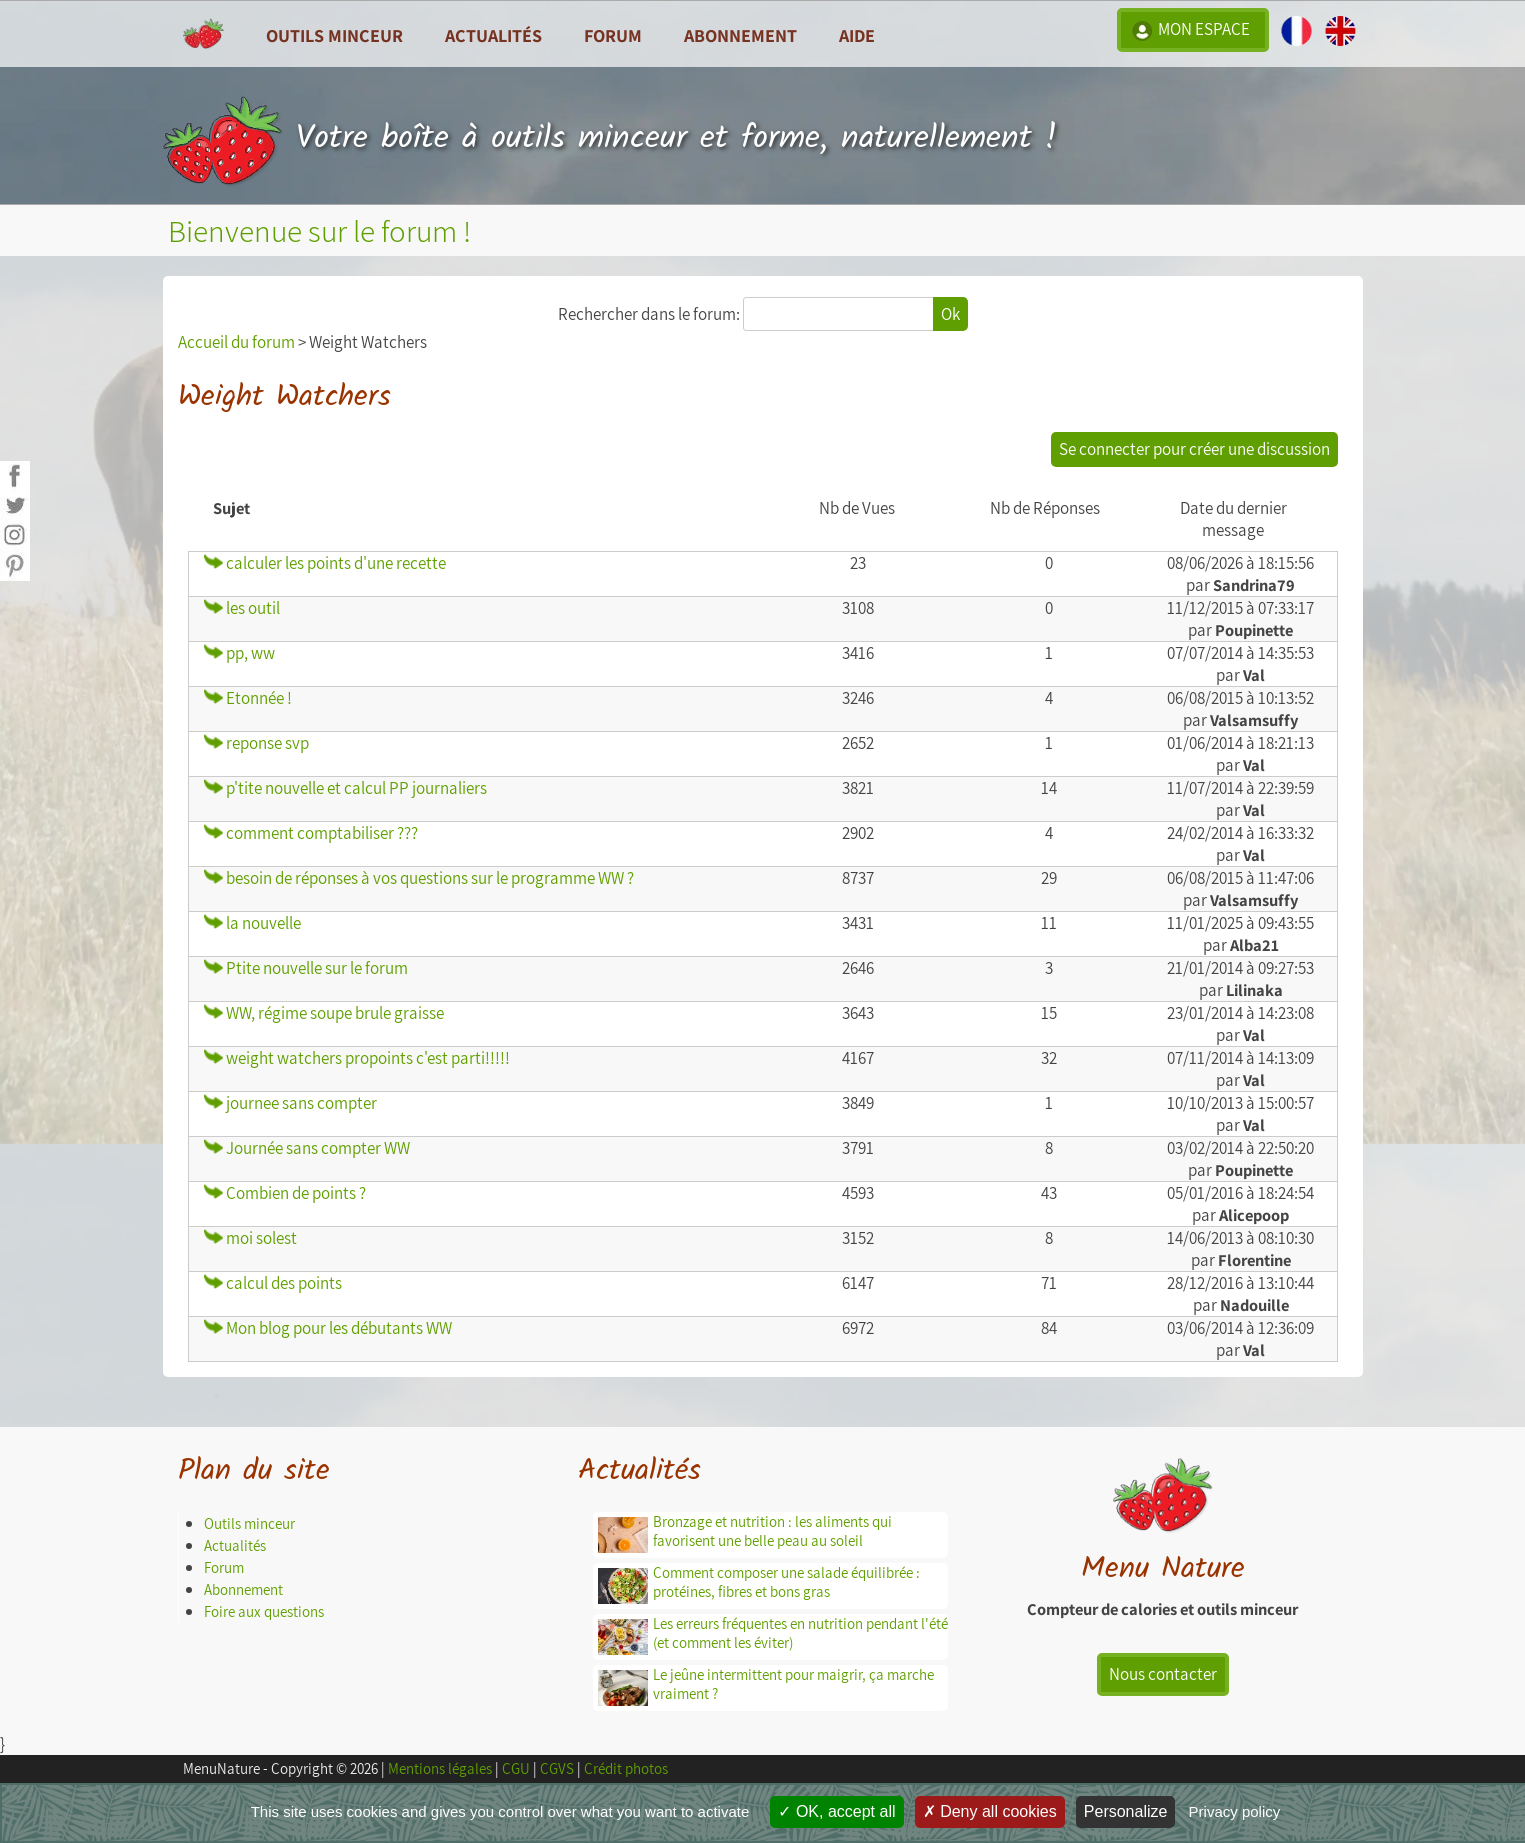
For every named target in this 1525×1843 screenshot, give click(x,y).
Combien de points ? (285, 1193)
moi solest (250, 1238)
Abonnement (740, 35)
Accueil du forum (236, 342)
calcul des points (273, 1283)
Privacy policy (1235, 1811)
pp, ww (239, 653)
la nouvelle (252, 923)
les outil (242, 608)
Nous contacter (1163, 1674)
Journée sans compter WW (307, 1148)
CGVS (557, 1768)
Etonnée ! (248, 698)
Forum (613, 35)
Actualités (235, 1545)
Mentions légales (440, 1768)
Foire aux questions (264, 1611)
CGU (516, 1768)
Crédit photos (626, 1768)
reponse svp (256, 743)
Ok (950, 314)
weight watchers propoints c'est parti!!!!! (357, 1058)
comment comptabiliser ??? (311, 833)
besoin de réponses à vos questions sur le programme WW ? (419, 878)
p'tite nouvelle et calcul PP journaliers (345, 788)
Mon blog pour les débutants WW (328, 1328)
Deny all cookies (990, 1811)
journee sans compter (290, 1103)
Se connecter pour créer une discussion (1194, 449)
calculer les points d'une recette (325, 563)
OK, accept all (836, 1811)
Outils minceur (249, 1523)
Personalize (1126, 1811)
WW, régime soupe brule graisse (324, 1013)
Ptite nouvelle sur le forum (306, 968)
